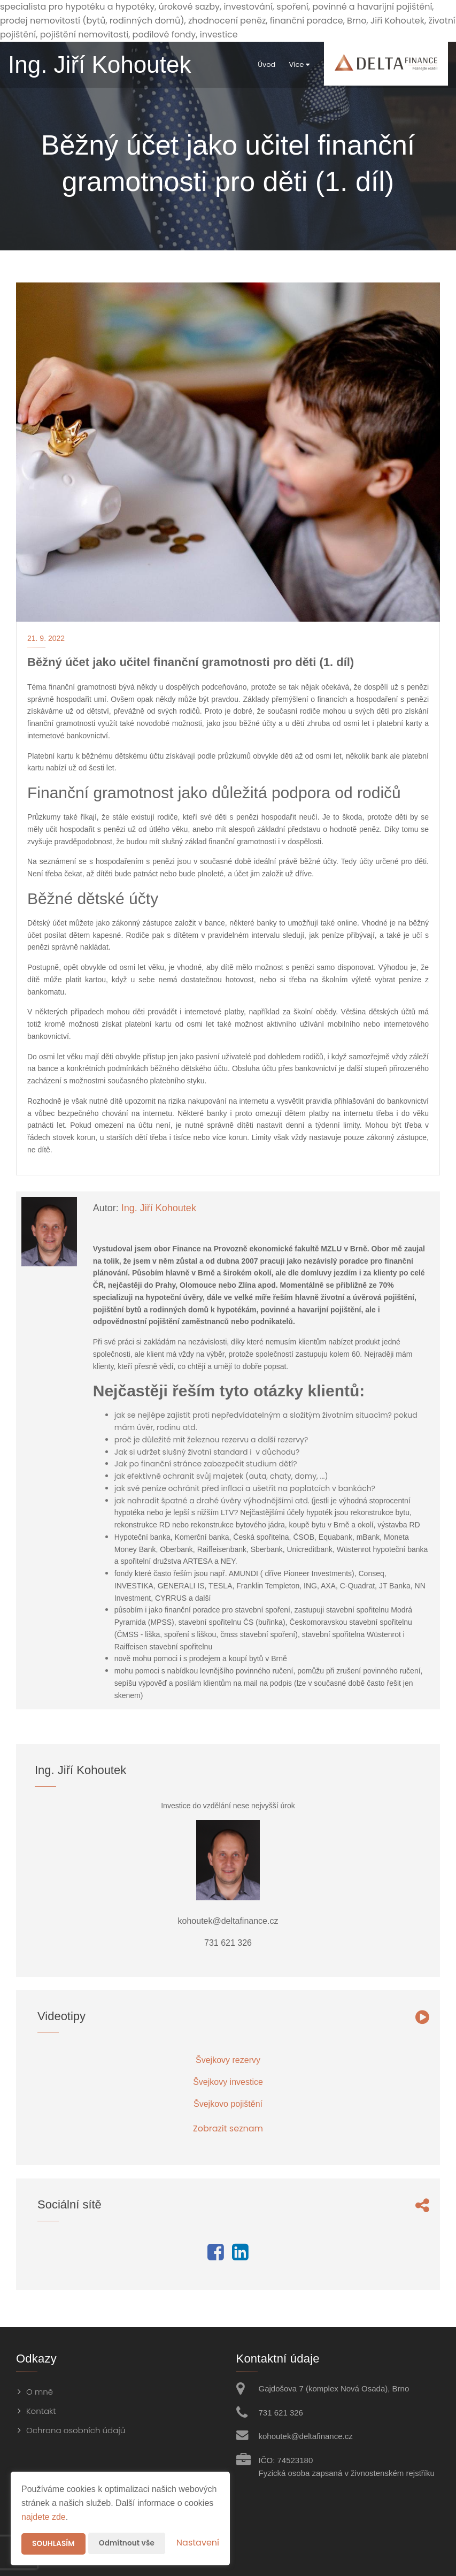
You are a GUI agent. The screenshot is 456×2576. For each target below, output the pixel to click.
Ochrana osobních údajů (75, 2430)
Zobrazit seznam (228, 2128)
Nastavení (197, 2542)
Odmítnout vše (128, 2543)
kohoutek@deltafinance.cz (306, 2436)
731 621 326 (281, 2412)
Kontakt (41, 2411)
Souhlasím (54, 2544)
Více (290, 64)
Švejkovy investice (228, 2081)
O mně (39, 2391)
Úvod (257, 64)
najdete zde (43, 2516)
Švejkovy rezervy (228, 2060)
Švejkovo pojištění (228, 2103)
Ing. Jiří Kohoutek (158, 1208)
